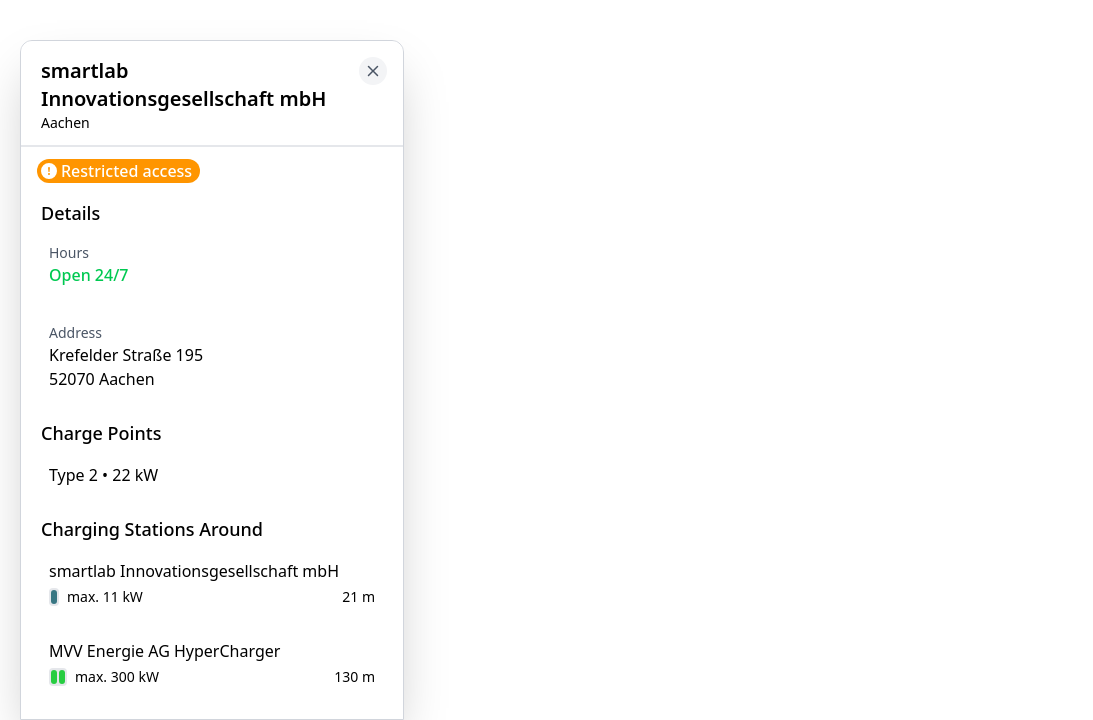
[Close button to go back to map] (373, 71)
